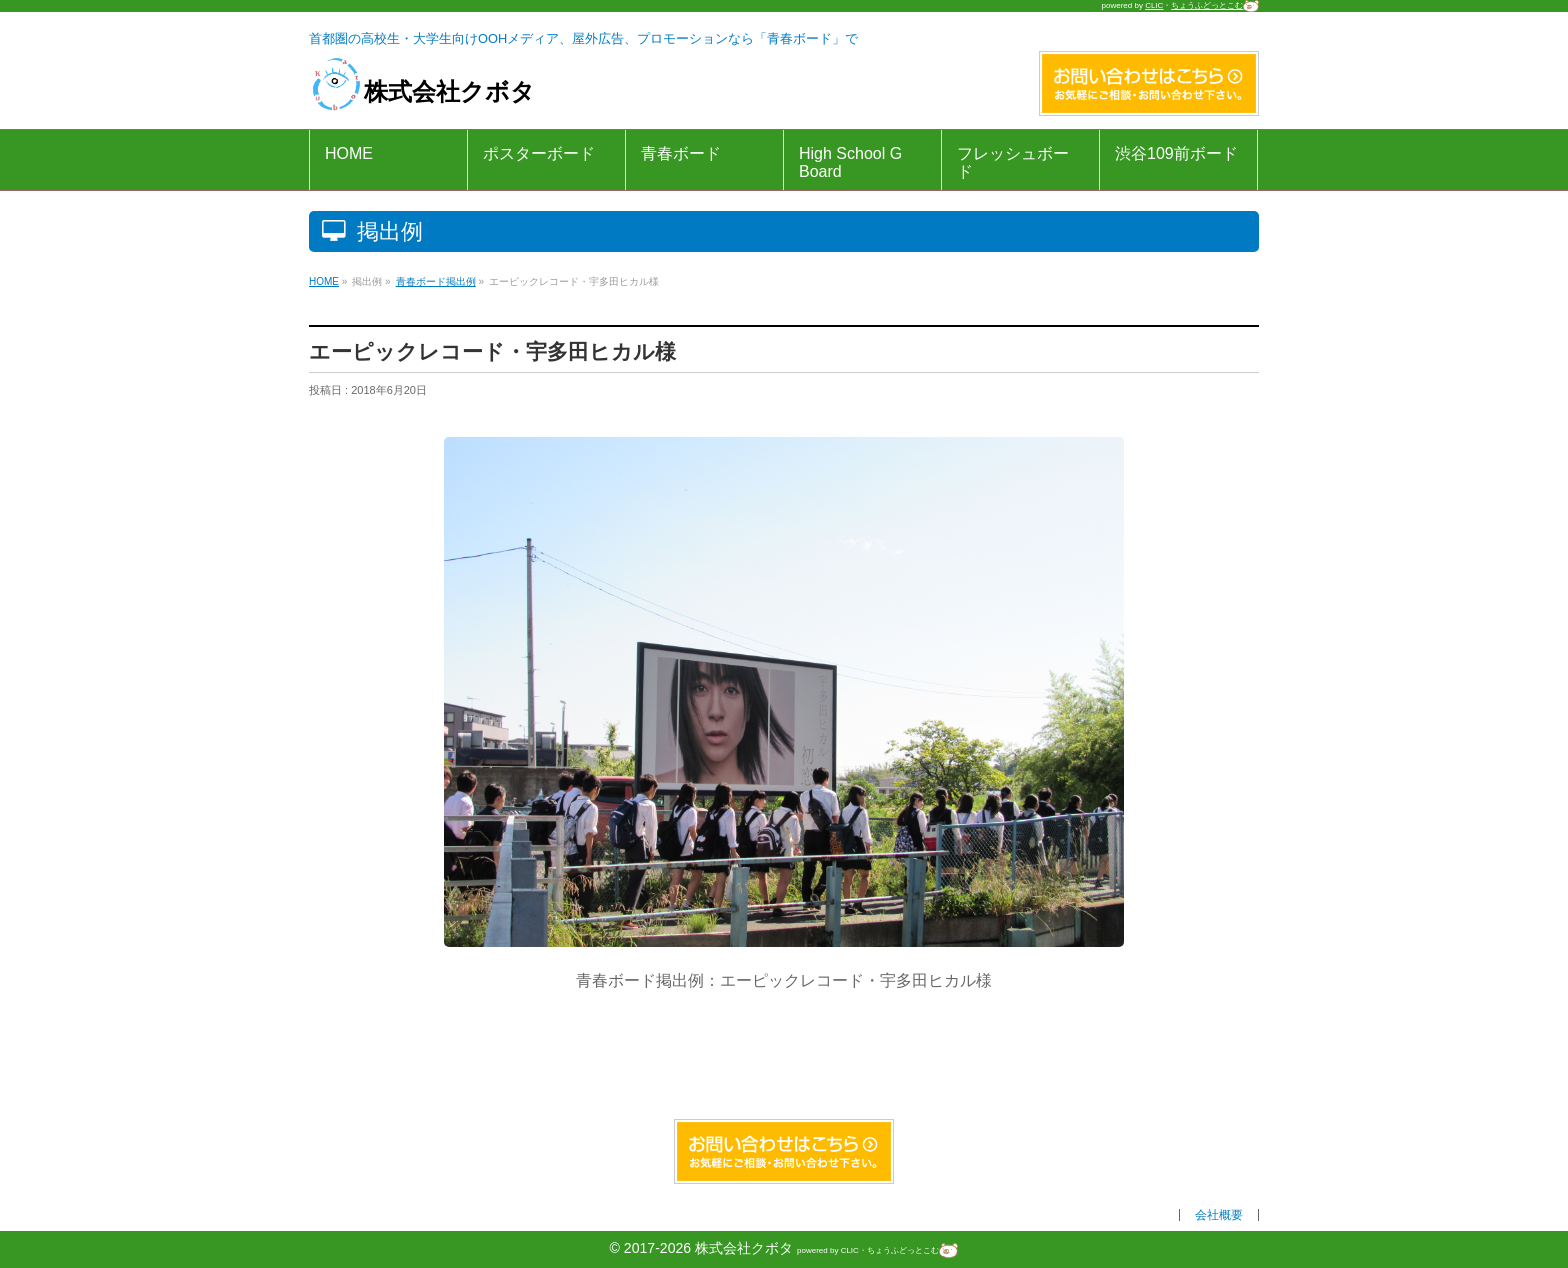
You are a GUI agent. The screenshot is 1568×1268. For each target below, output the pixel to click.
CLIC (1154, 5)
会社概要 (1219, 1215)
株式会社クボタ (422, 91)
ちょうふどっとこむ (1215, 5)
